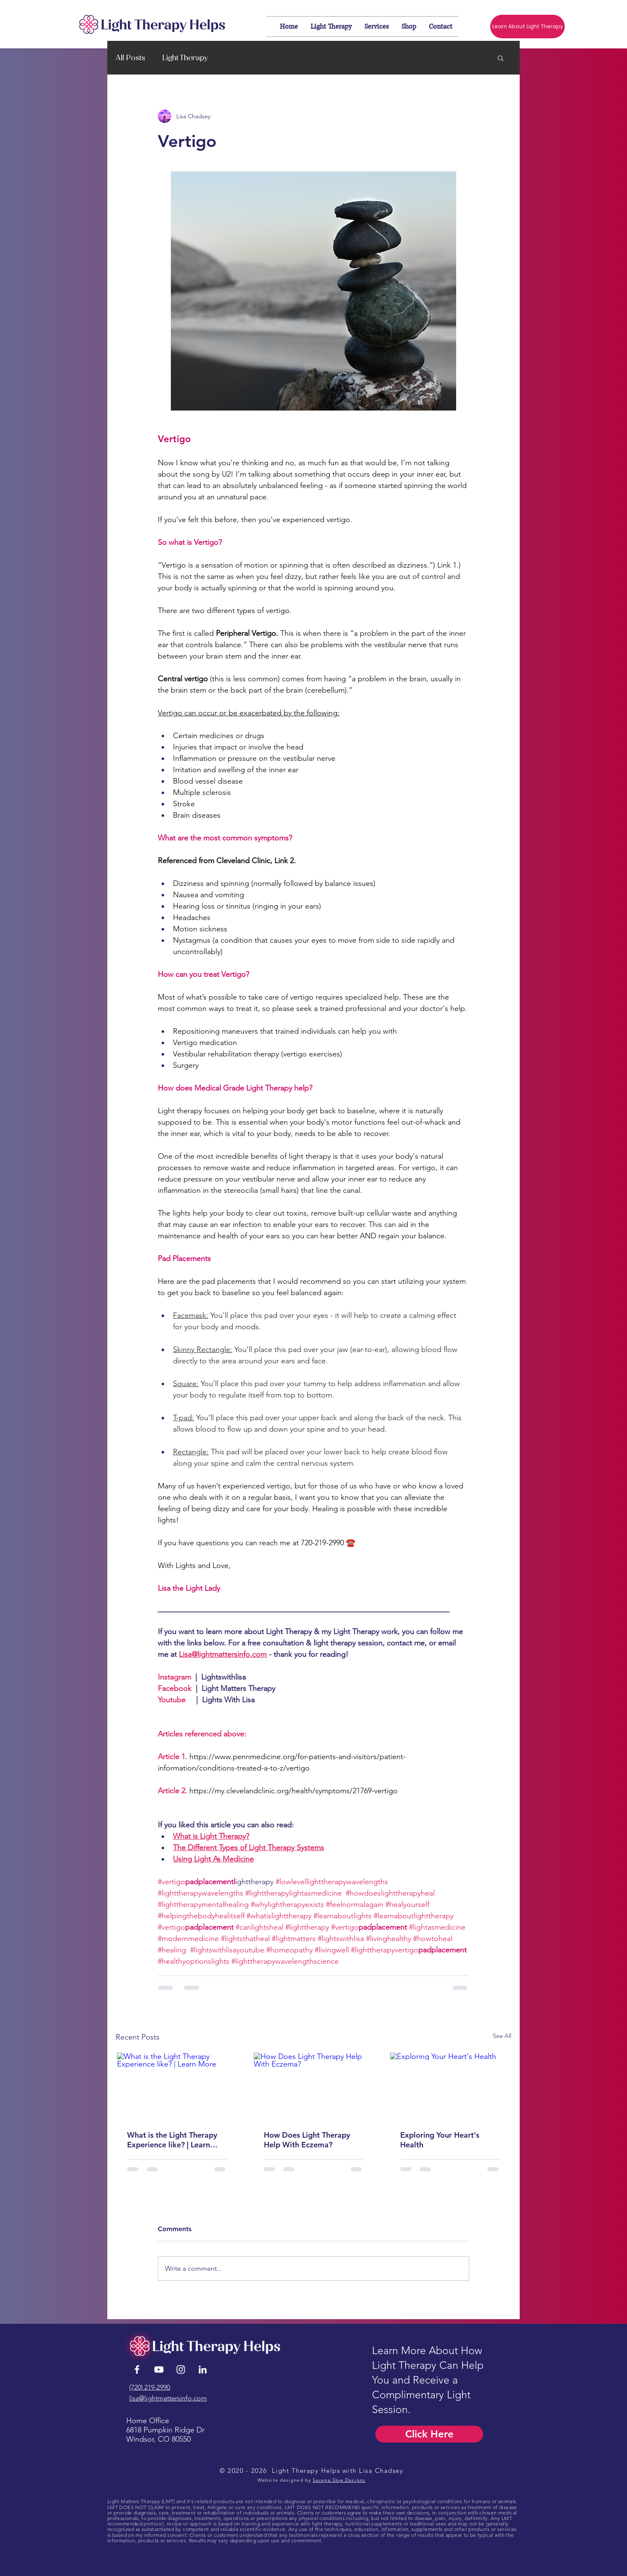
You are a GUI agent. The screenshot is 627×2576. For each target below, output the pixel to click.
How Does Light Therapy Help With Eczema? (307, 2139)
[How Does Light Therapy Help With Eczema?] (314, 2086)
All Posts (130, 57)
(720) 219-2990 (149, 2387)
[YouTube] (159, 2369)
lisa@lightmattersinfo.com (168, 2398)
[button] (501, 57)
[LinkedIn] (202, 2369)
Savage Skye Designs (339, 2480)
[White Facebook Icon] (137, 2369)
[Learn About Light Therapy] (527, 26)
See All (502, 2036)
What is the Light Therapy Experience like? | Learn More (172, 2139)
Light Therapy (185, 57)
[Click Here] (429, 2434)
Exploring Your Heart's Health (439, 2139)
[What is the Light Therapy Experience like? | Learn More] (177, 2086)
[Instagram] (180, 2369)
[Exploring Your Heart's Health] (450, 2086)
